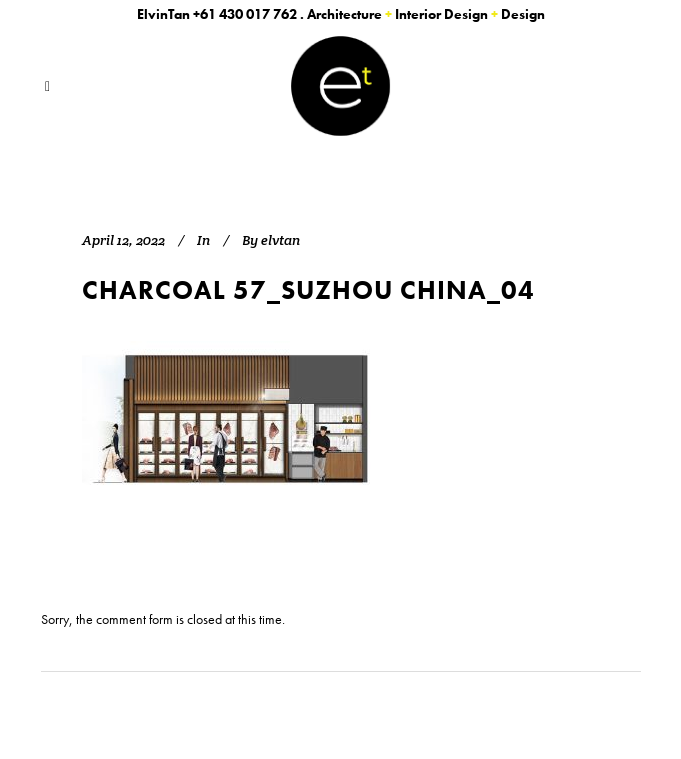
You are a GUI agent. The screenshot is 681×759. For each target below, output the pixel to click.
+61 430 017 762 (245, 14)
